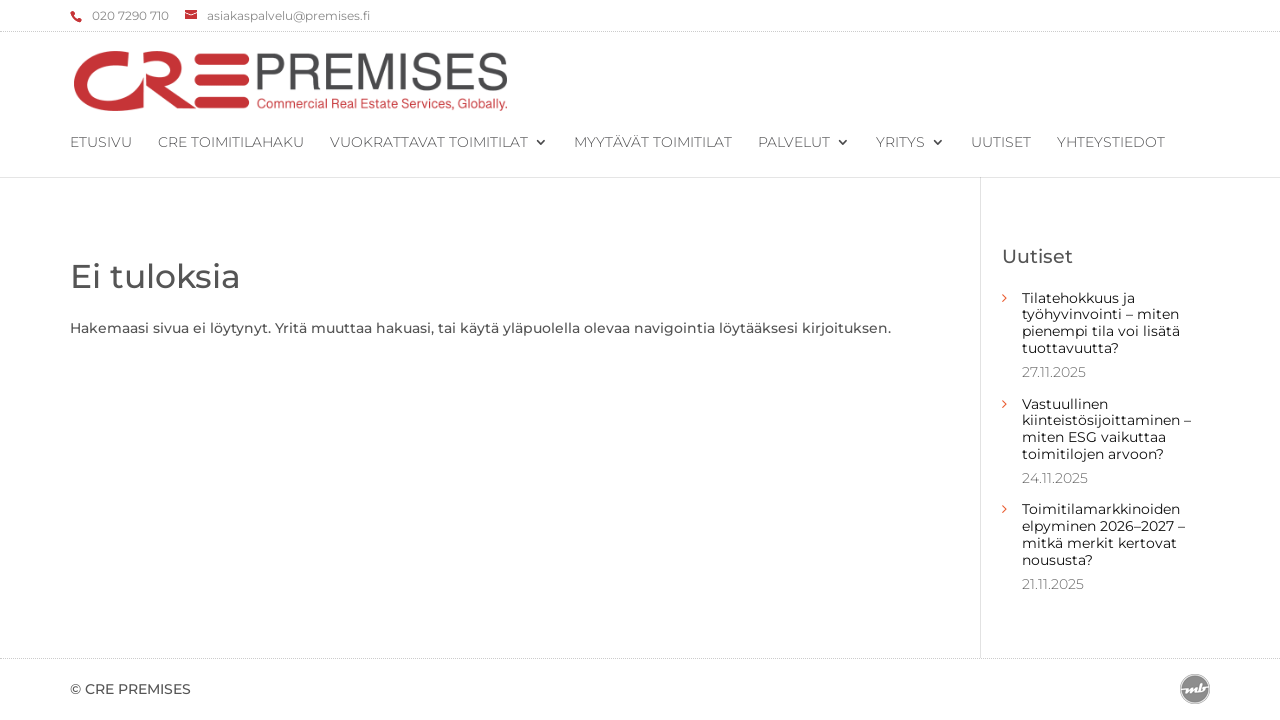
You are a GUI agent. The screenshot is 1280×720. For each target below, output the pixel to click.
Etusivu (101, 143)
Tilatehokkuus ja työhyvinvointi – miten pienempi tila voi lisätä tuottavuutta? (1101, 323)
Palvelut (794, 143)
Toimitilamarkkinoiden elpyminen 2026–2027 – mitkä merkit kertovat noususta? (1103, 534)
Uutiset (1001, 143)
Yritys (900, 143)
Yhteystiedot (1111, 143)
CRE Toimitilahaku (231, 143)
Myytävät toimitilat (653, 143)
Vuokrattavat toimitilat (429, 143)
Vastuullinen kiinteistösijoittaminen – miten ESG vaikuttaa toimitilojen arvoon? (1106, 429)
